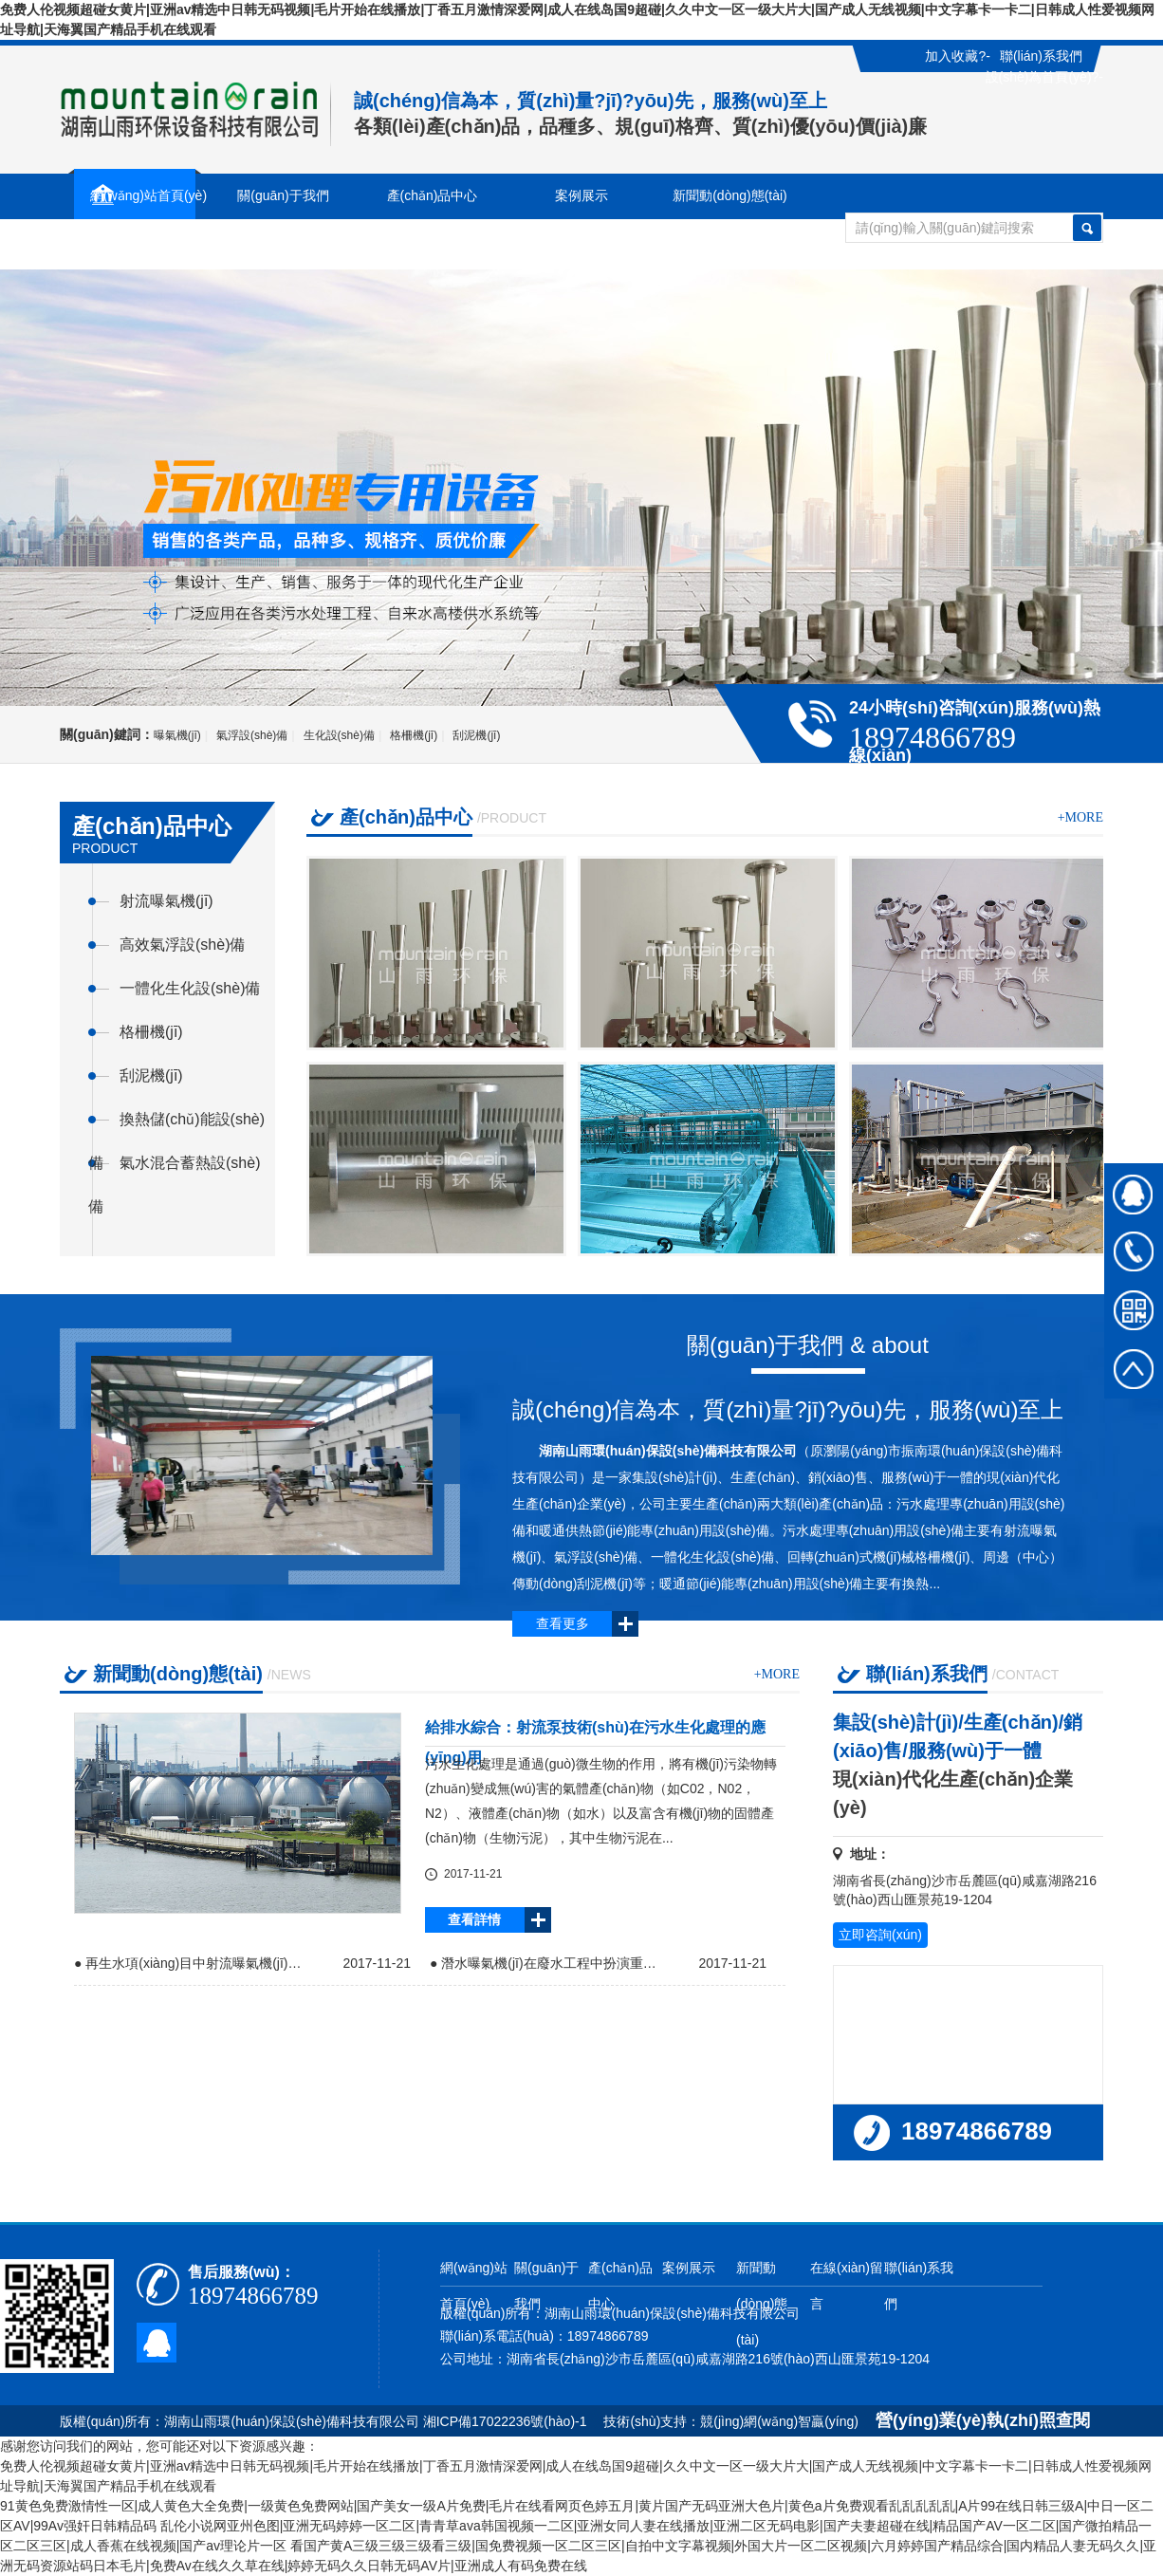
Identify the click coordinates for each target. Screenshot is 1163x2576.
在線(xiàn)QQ (1133, 1192)
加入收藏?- (957, 56)
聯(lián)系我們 (1041, 56)
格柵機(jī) (413, 735)
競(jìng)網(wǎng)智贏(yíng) (779, 2421)
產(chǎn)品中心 (620, 2285)
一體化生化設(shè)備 (190, 988)
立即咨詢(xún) (880, 1934)
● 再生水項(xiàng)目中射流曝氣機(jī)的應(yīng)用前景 (192, 1963)
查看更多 (562, 1623)
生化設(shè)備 (339, 735)
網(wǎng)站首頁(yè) (474, 2285)
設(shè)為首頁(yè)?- (1044, 76)
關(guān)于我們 (546, 2285)
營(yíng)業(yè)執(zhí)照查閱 (983, 2420)
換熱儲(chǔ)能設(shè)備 (176, 1126)
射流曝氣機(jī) (166, 901)
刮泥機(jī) (476, 735)
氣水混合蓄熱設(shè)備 (174, 1170)
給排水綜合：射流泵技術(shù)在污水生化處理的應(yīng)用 (595, 1733)
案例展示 (688, 2267)
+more (1080, 817)
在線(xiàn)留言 (134, 245)
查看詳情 (474, 1919)
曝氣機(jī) (177, 735)
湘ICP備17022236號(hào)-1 (507, 2421)
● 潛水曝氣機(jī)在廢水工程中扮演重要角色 (548, 1963)
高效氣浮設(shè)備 (182, 944)
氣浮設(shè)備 (251, 735)
